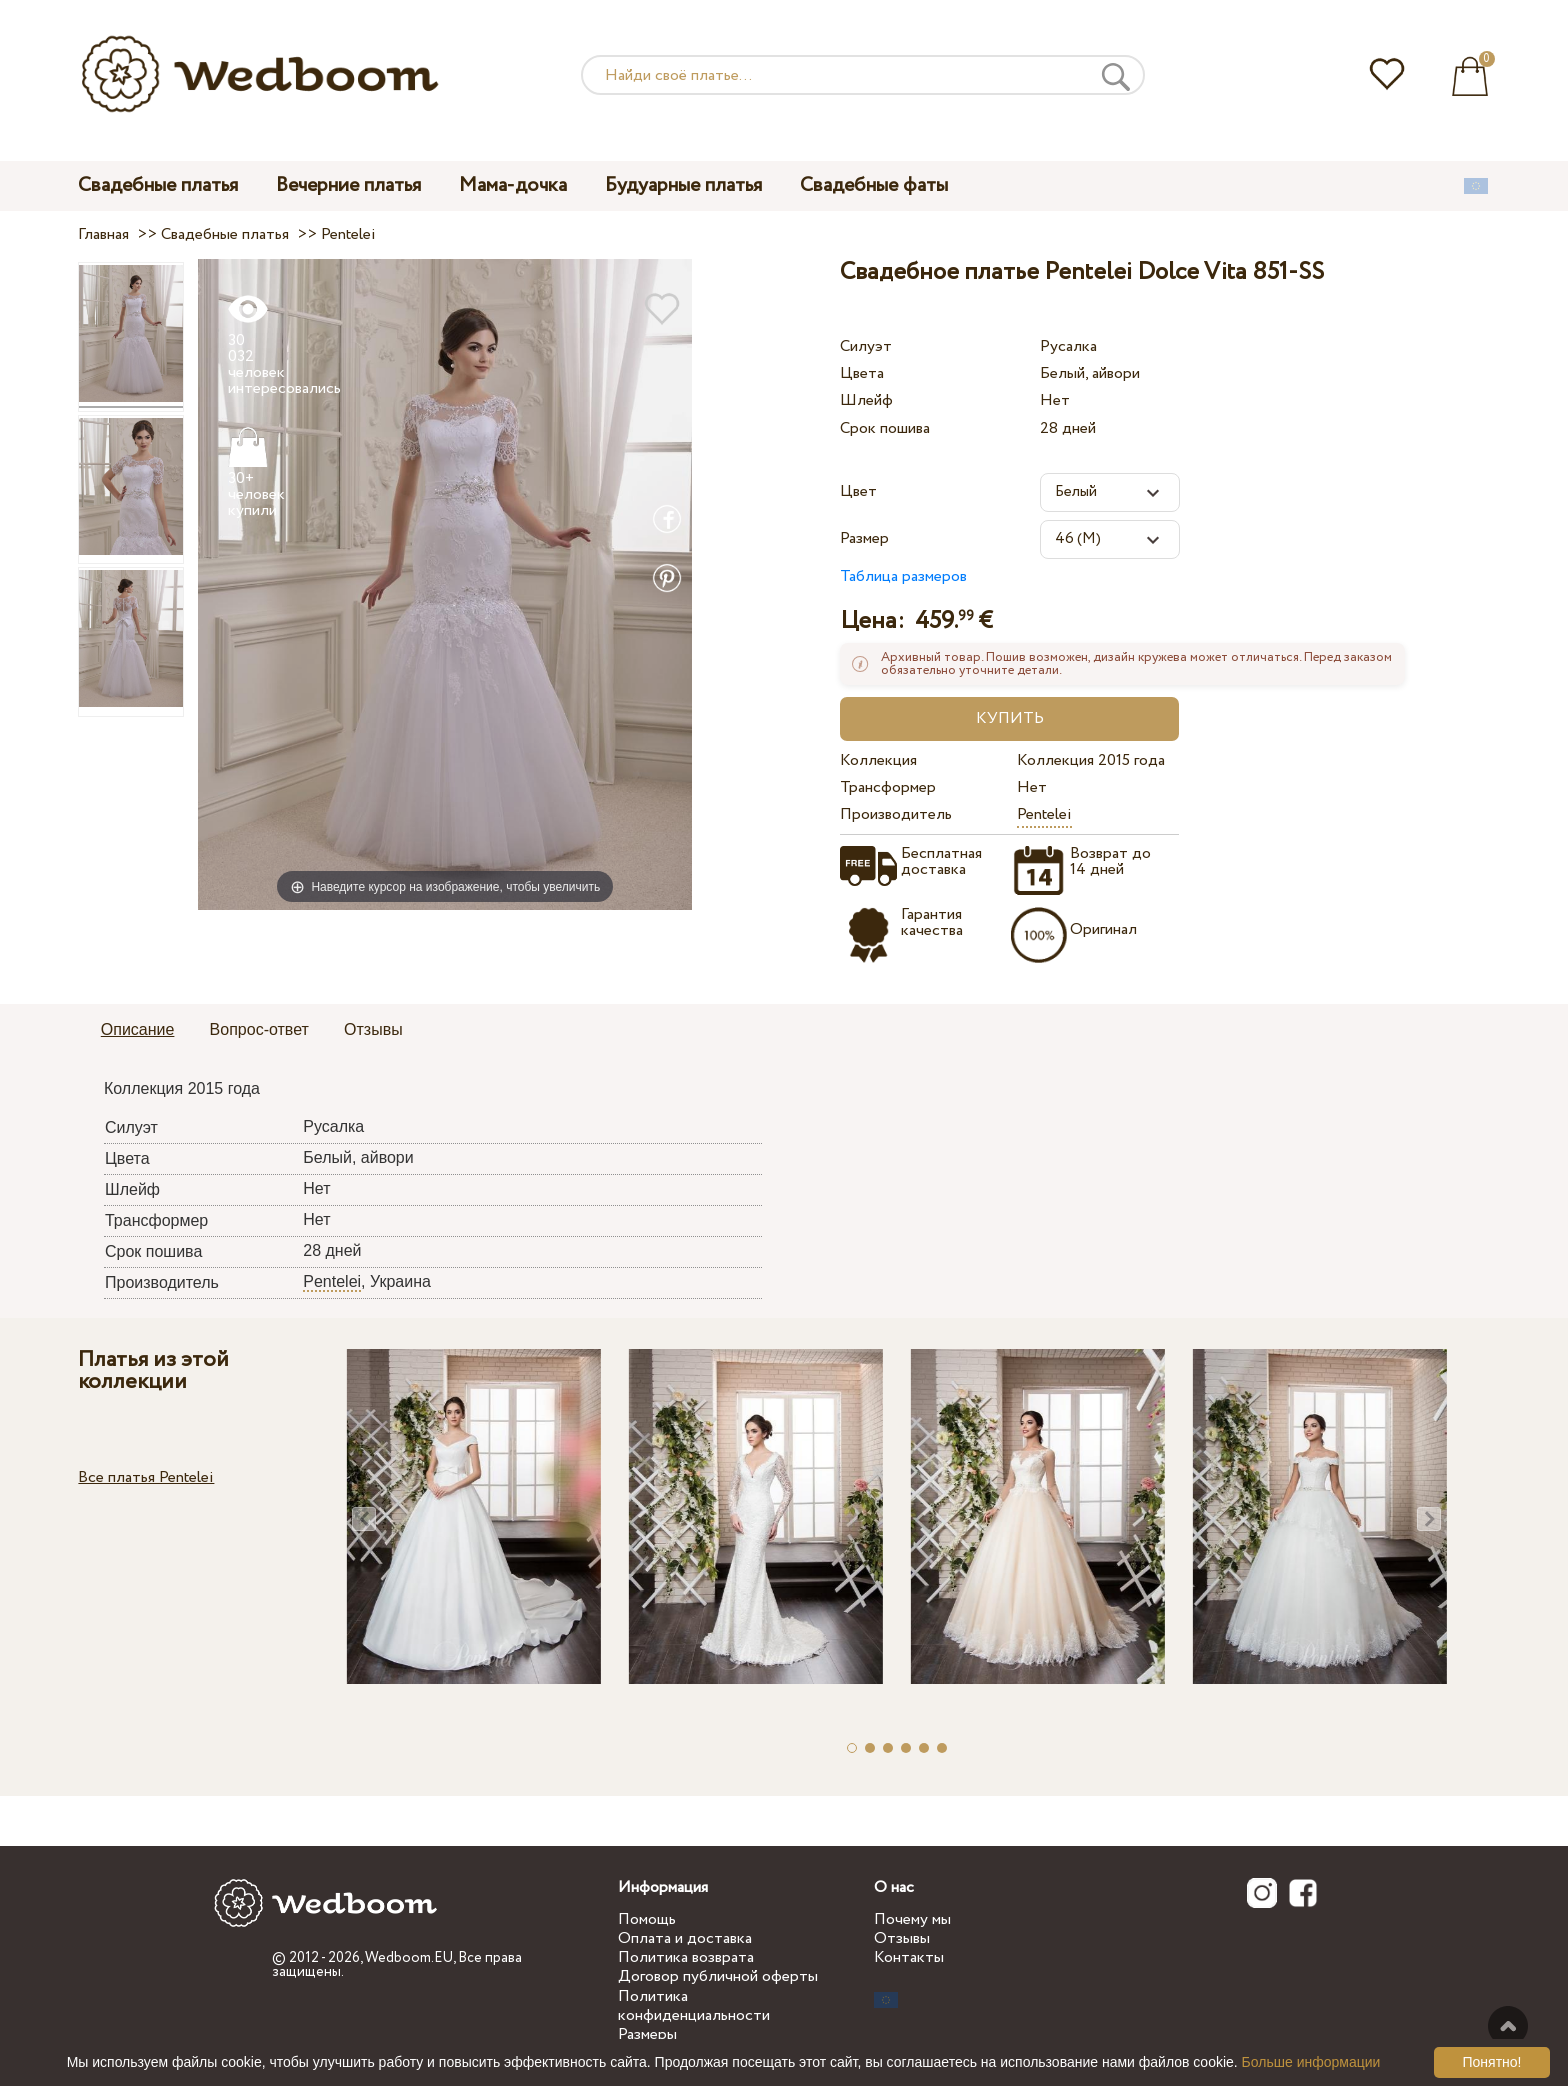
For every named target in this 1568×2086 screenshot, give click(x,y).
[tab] (138, 1031)
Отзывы (902, 1938)
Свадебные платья (158, 185)
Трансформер (888, 787)
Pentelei (1044, 814)
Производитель (896, 814)
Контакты (909, 1957)
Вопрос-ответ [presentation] (259, 1029)
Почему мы (912, 1919)
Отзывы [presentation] (373, 1029)
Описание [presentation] (138, 1029)
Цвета (862, 373)
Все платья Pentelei (146, 1477)
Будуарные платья (683, 185)
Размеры (647, 2034)
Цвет (858, 491)
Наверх (1508, 2026)
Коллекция (878, 760)
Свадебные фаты (874, 185)
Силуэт (866, 346)
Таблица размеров (903, 576)
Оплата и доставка (685, 1938)
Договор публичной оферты (718, 1976)
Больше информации (1311, 2062)
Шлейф (866, 400)
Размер (864, 538)
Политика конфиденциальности (694, 2006)
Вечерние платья (348, 185)
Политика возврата (686, 1957)
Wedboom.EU (409, 1958)
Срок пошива (885, 428)
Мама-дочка (513, 185)
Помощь (647, 1919)
